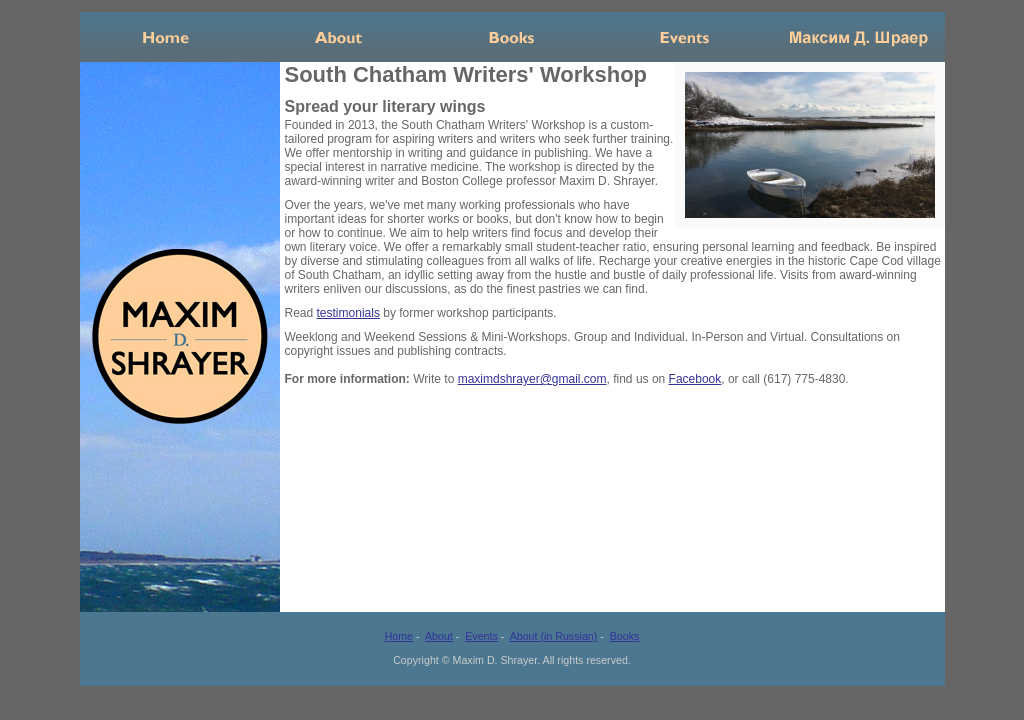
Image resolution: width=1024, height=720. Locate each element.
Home (166, 37)
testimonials (348, 313)
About (339, 37)
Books (512, 37)
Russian (858, 37)
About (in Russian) (554, 636)
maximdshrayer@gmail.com (532, 379)
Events (685, 37)
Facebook (695, 379)
